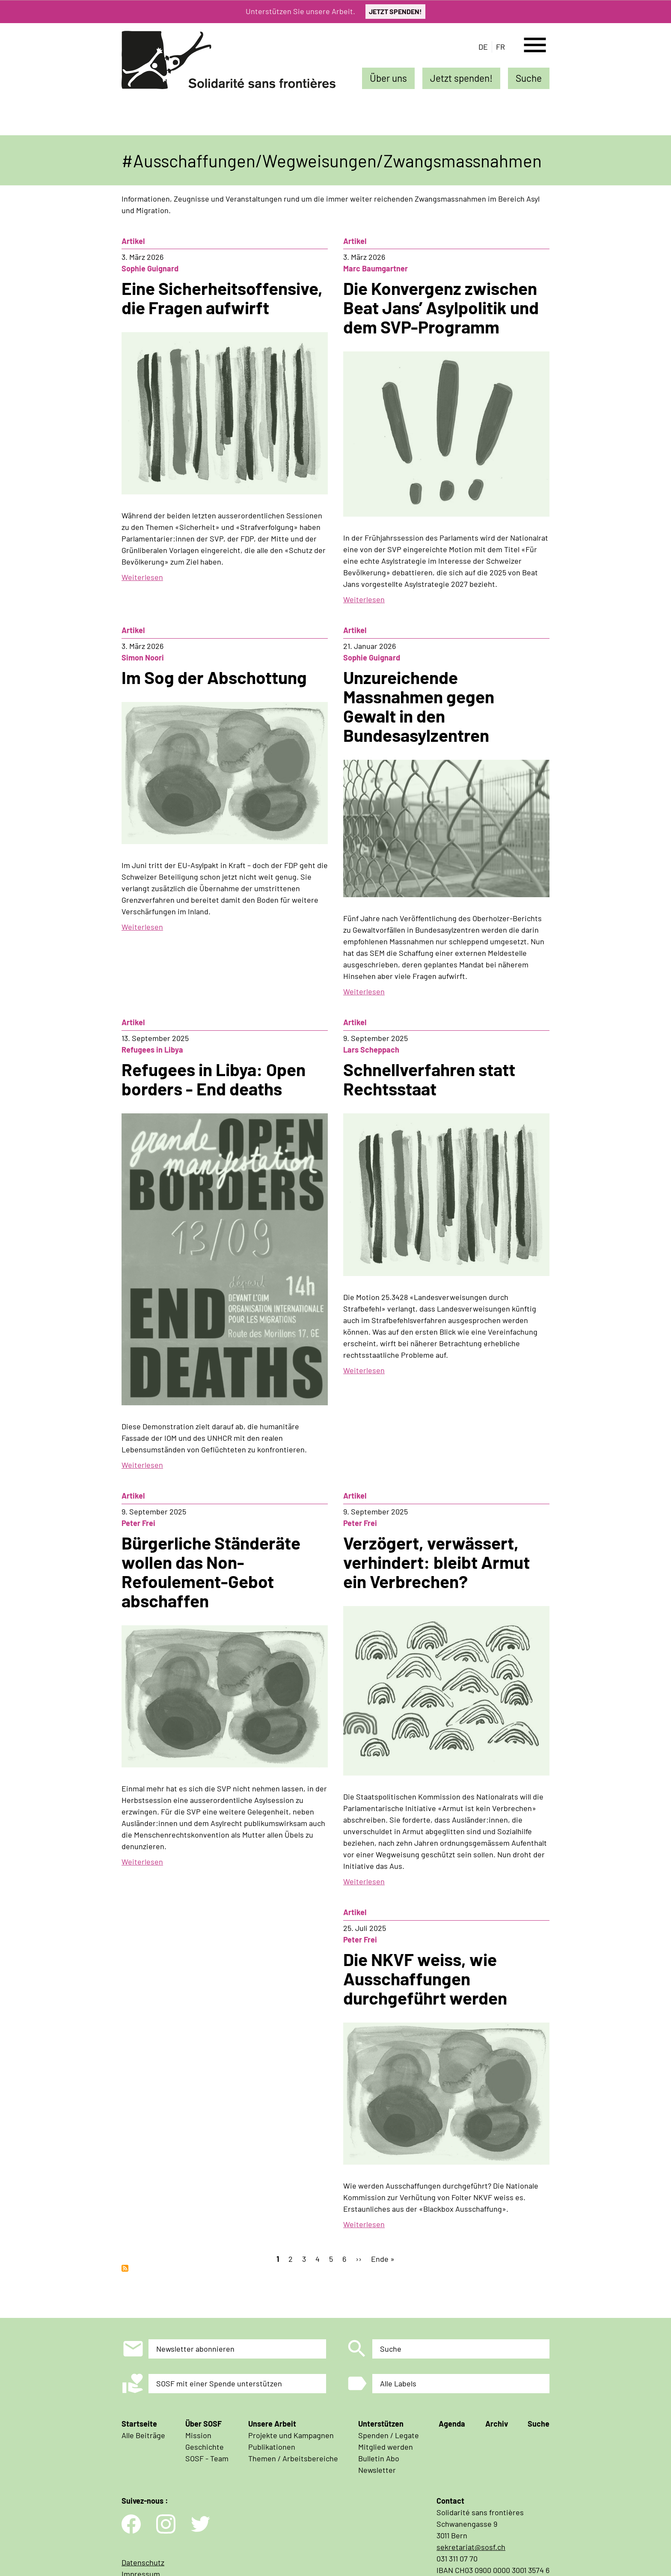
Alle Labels (398, 2383)
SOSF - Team (207, 2458)
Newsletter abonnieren (195, 2348)
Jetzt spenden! (461, 78)
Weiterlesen (142, 577)
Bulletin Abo (378, 2458)
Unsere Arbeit (272, 2423)
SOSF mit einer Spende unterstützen (219, 2383)
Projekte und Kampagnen (291, 2435)
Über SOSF (203, 2423)
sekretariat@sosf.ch (470, 2547)
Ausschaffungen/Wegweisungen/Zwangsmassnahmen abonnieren (125, 2268)
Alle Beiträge (143, 2435)
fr (500, 46)
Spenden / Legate (388, 2435)
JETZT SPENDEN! (395, 11)
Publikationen (271, 2446)
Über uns (388, 78)
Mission (198, 2435)
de (483, 46)
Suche (529, 78)
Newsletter (377, 2470)
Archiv (496, 2423)
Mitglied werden (385, 2446)
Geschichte (204, 2446)
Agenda (452, 2423)
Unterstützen (381, 2423)
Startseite (139, 2423)
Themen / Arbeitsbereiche (293, 2458)
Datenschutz (143, 2562)
